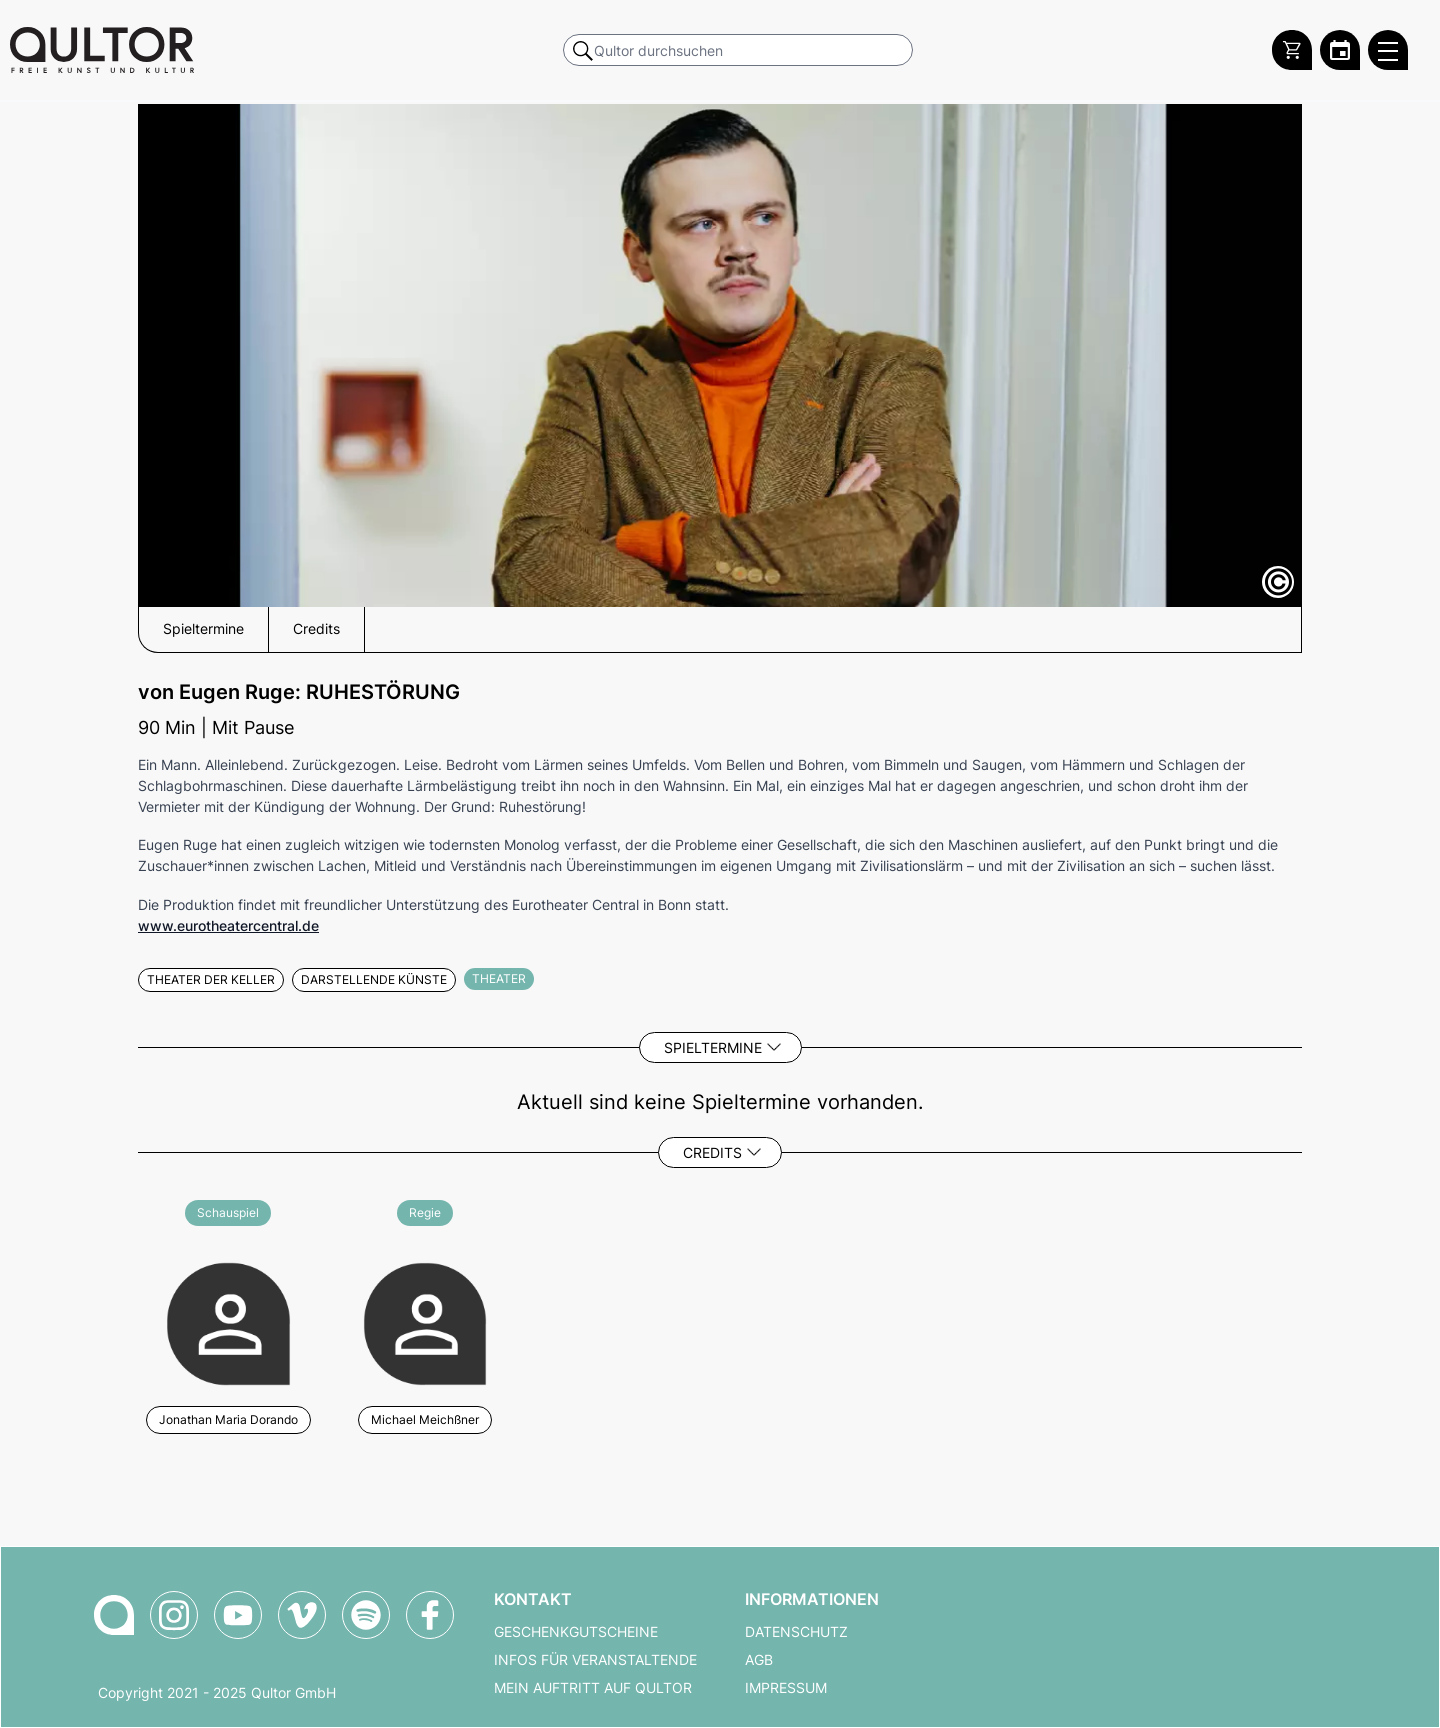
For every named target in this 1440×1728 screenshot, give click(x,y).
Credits (712, 1152)
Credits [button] (316, 629)
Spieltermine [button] (203, 629)
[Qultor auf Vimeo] (302, 1615)
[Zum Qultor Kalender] (1340, 50)
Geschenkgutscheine (576, 1632)
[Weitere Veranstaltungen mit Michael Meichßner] (425, 1321)
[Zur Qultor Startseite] (102, 50)
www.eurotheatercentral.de (228, 925)
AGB (759, 1660)
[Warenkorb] (1292, 50)
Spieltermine (713, 1047)
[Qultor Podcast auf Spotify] (366, 1615)
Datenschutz (796, 1632)
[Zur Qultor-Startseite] (114, 1615)
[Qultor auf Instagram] (174, 1615)
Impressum (786, 1688)
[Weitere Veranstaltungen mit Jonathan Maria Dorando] (228, 1321)
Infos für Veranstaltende (595, 1660)
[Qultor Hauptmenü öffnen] (1388, 50)
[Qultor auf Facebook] (430, 1615)
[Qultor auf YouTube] (238, 1615)
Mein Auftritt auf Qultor (593, 1688)
